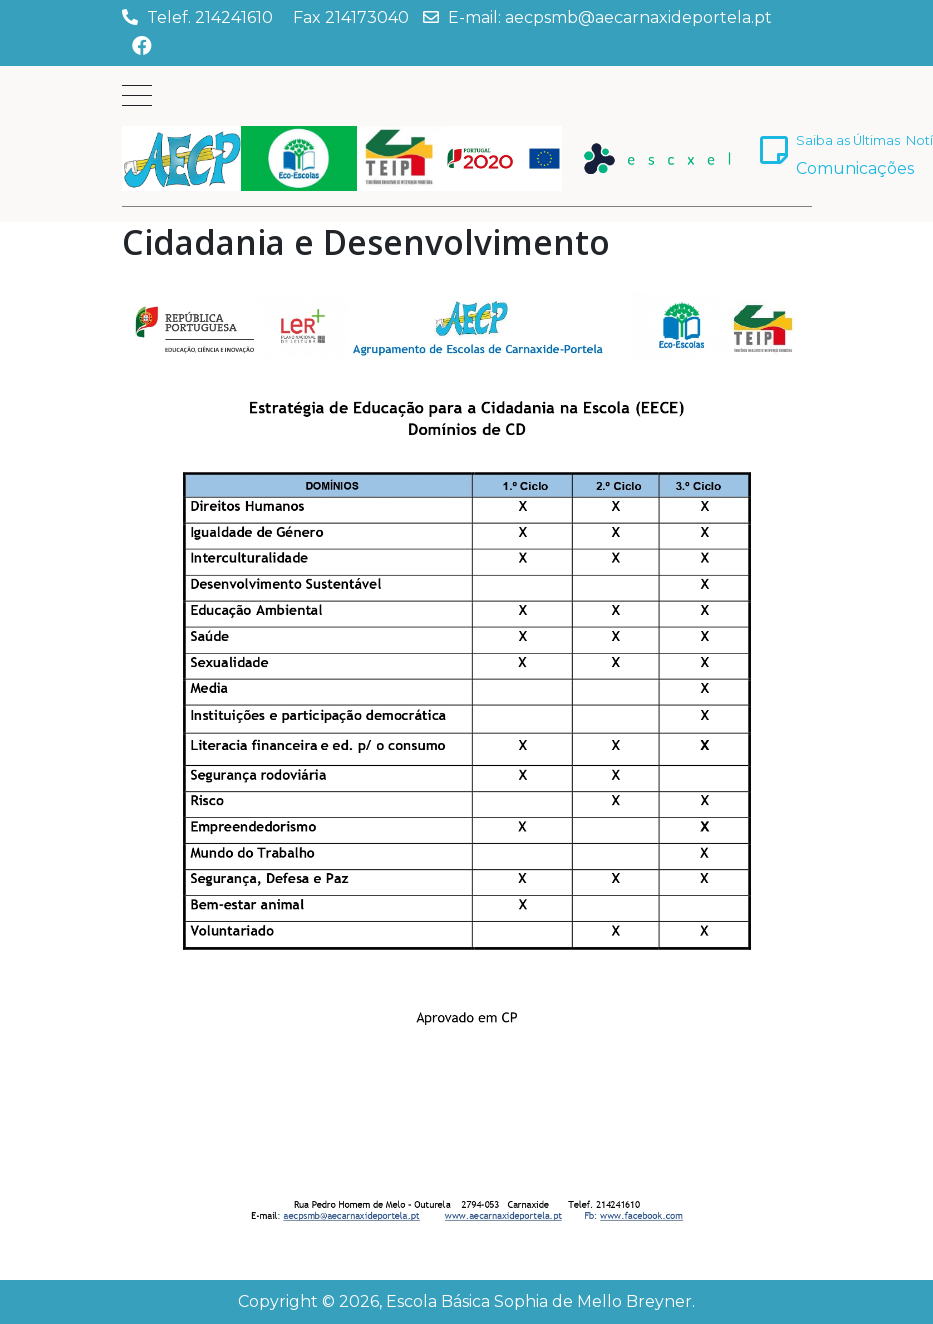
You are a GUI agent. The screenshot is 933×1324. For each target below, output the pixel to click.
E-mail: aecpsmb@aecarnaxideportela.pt (610, 17)
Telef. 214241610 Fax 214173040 (278, 17)
